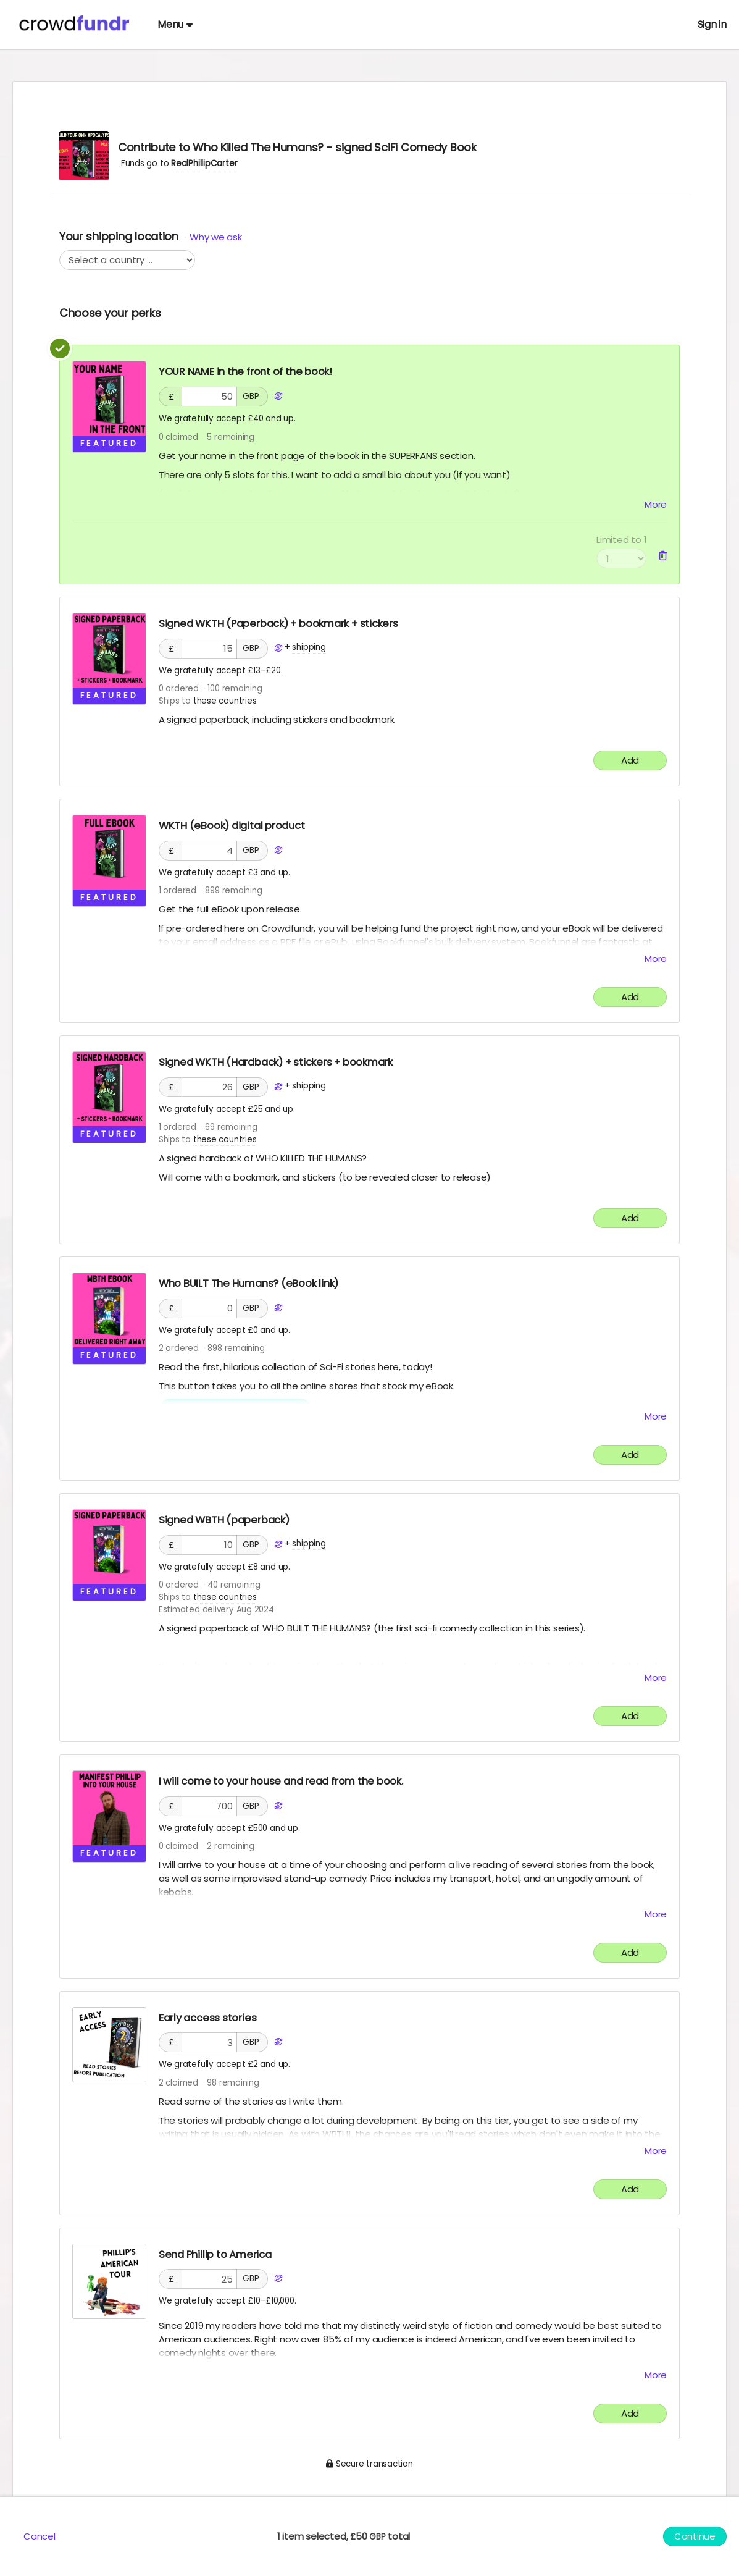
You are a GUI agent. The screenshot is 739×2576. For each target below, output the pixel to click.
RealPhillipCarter (204, 163)
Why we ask (215, 236)
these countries (225, 701)
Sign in (712, 24)
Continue (695, 2536)
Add (630, 760)
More (656, 504)
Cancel (39, 2536)
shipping (308, 647)
